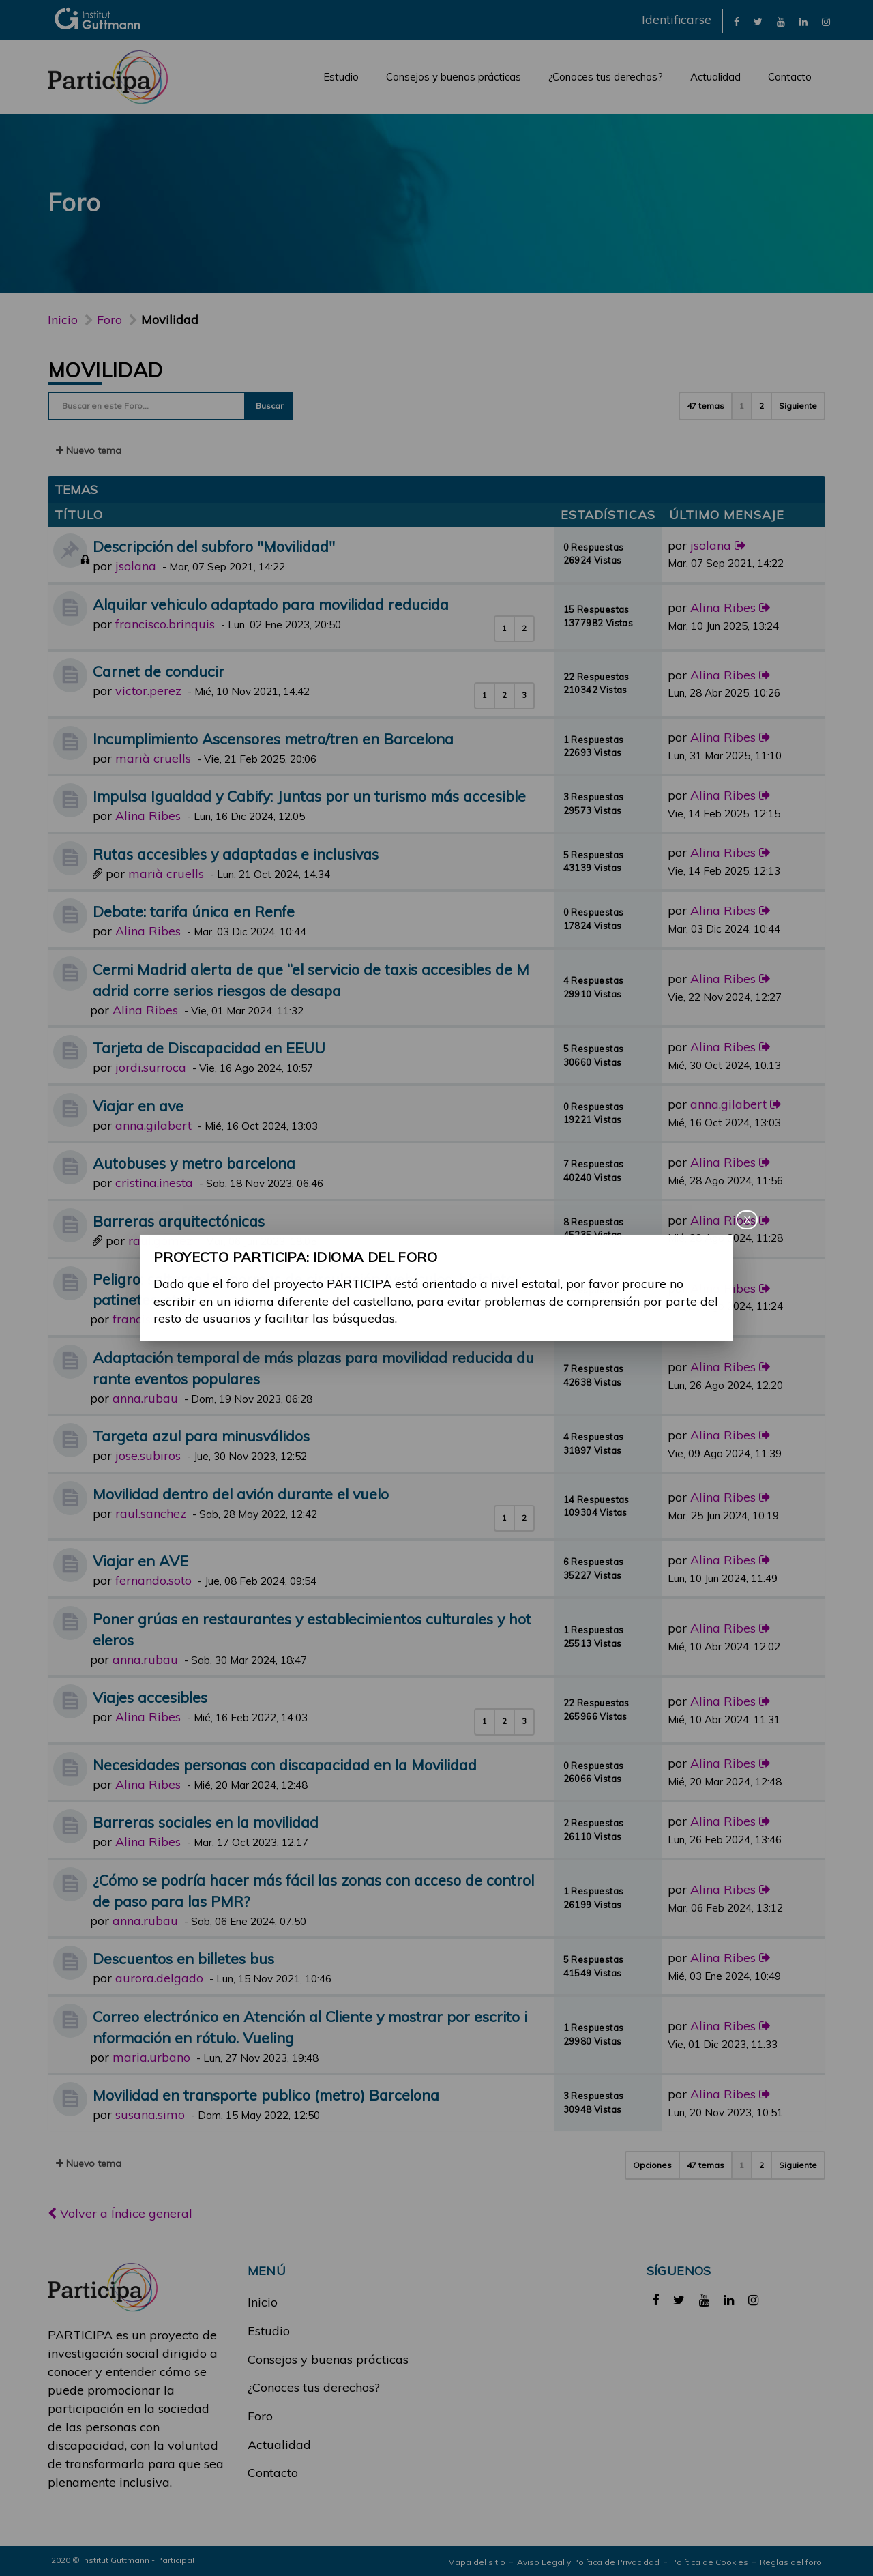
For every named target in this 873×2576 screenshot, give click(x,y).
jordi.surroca (150, 1067)
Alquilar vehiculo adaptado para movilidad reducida (271, 604)
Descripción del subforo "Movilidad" (214, 546)
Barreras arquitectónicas (179, 1221)
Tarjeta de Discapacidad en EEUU (209, 1047)
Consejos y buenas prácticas (453, 76)
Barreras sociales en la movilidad (206, 1822)
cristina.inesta (154, 1182)
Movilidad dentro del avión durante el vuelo (241, 1493)
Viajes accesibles (150, 1697)
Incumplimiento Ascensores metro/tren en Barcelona (273, 738)
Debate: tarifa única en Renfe (194, 911)
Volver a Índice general (120, 2213)
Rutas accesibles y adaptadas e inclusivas (236, 854)
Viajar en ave (138, 1105)
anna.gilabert (153, 1125)
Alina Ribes (723, 607)
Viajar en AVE (140, 1560)
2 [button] (761, 405)
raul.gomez (160, 1240)
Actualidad (715, 76)
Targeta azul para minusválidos (201, 1435)
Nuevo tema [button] (88, 450)
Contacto (790, 76)
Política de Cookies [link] (709, 2562)
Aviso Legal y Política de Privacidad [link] (588, 2562)
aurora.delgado (159, 1978)
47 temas (705, 405)
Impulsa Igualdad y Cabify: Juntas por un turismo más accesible (309, 796)
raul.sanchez (150, 1513)
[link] (736, 21)
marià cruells (153, 758)
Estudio (341, 76)
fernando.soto (153, 1580)
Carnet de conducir (158, 671)
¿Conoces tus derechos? (605, 76)
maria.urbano (151, 2057)
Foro (260, 2416)
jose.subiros (148, 1455)
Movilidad (105, 369)
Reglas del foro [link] (791, 2562)
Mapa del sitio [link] (476, 2562)
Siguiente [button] (798, 405)
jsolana (135, 566)
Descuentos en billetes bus (183, 1958)
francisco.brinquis (165, 624)
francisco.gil (146, 1319)
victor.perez (148, 691)
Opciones (652, 2165)
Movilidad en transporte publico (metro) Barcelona (266, 2094)
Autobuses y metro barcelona (194, 1163)
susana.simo (150, 2114)
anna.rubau (145, 1398)
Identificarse (676, 19)
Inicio (63, 319)
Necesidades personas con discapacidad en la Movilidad (285, 1764)
